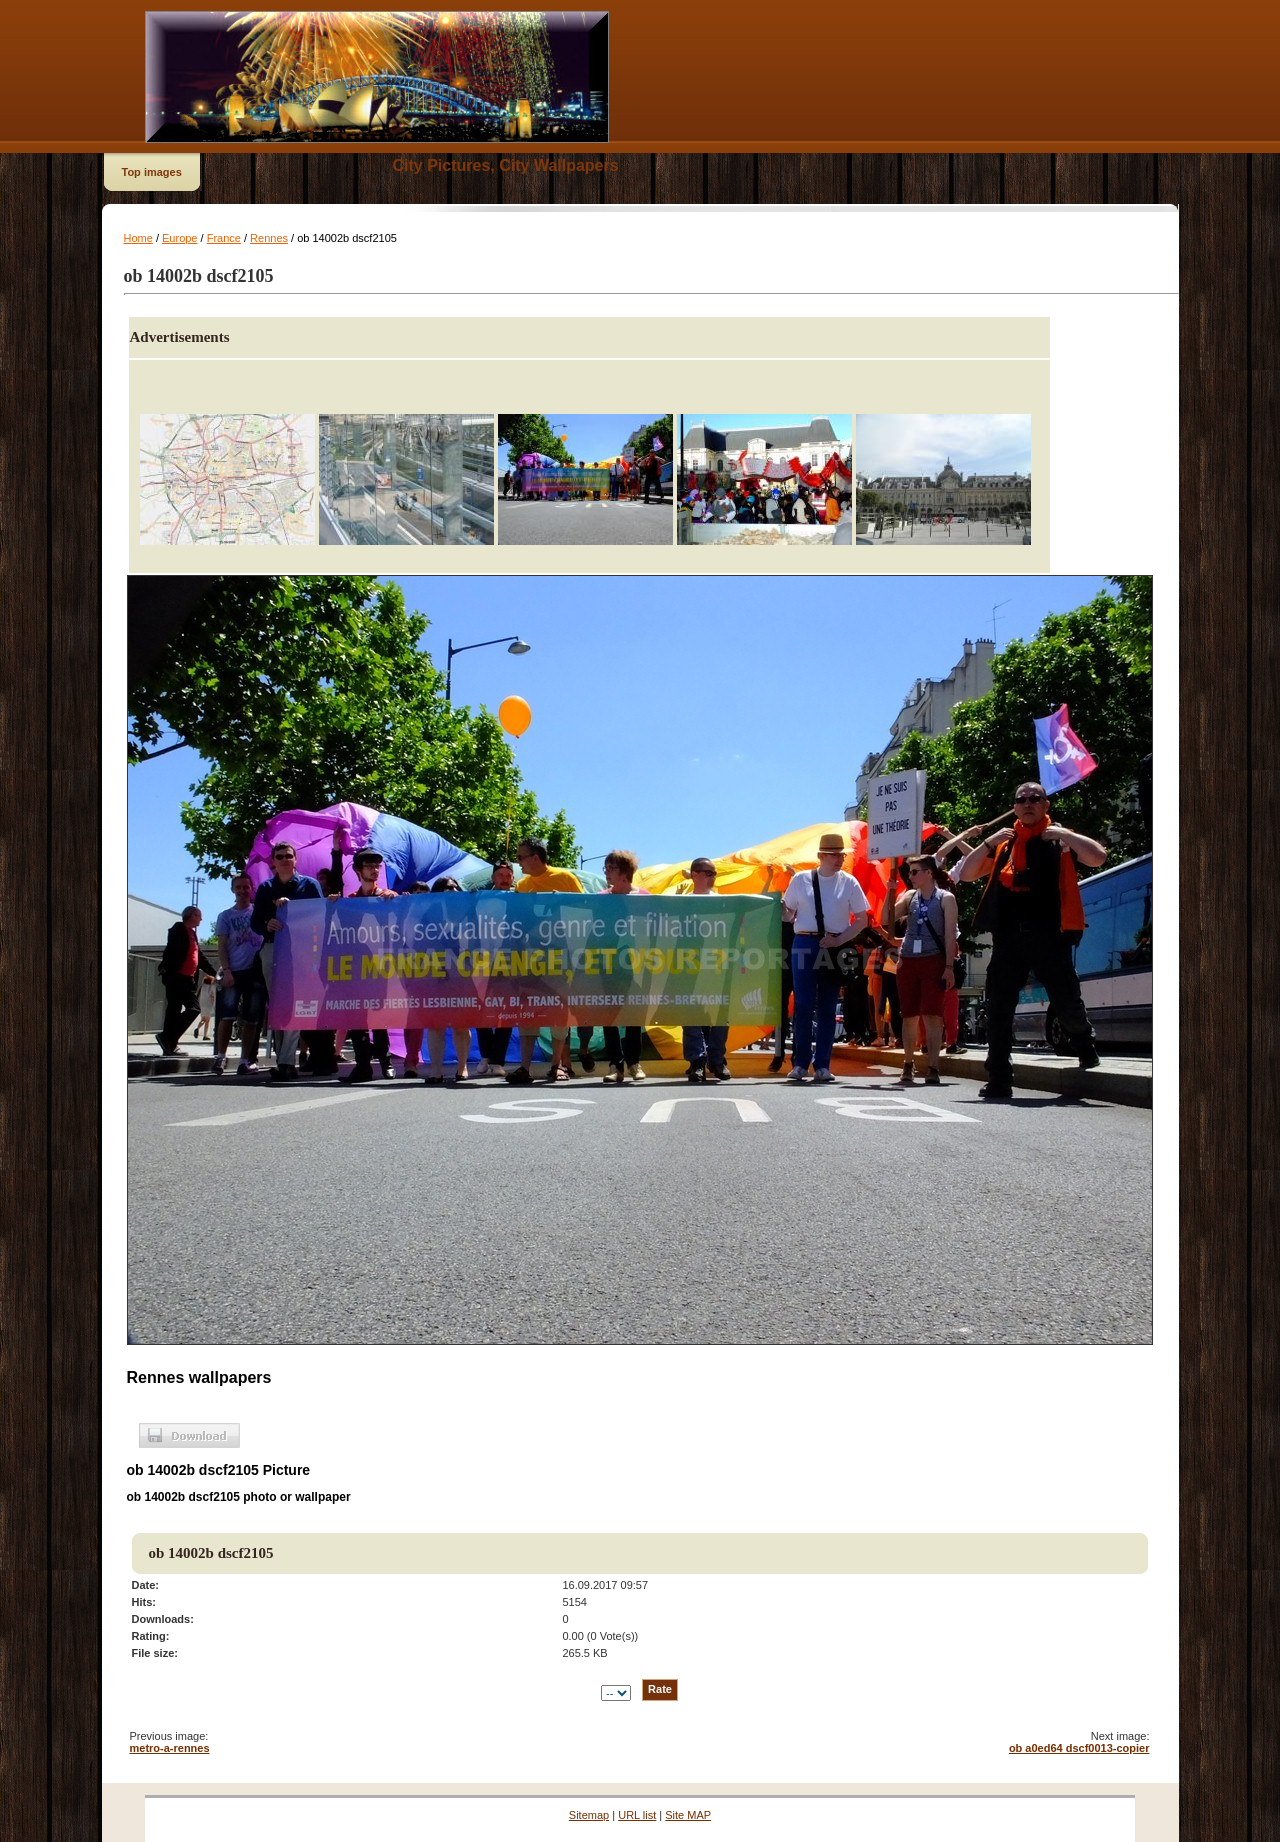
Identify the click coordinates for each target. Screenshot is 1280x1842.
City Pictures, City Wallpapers (506, 165)
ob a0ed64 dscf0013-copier (1079, 1748)
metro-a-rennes (170, 1748)
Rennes (269, 238)
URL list (637, 1815)
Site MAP (688, 1815)
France (224, 238)
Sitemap (589, 1815)
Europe (179, 238)
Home (138, 238)
